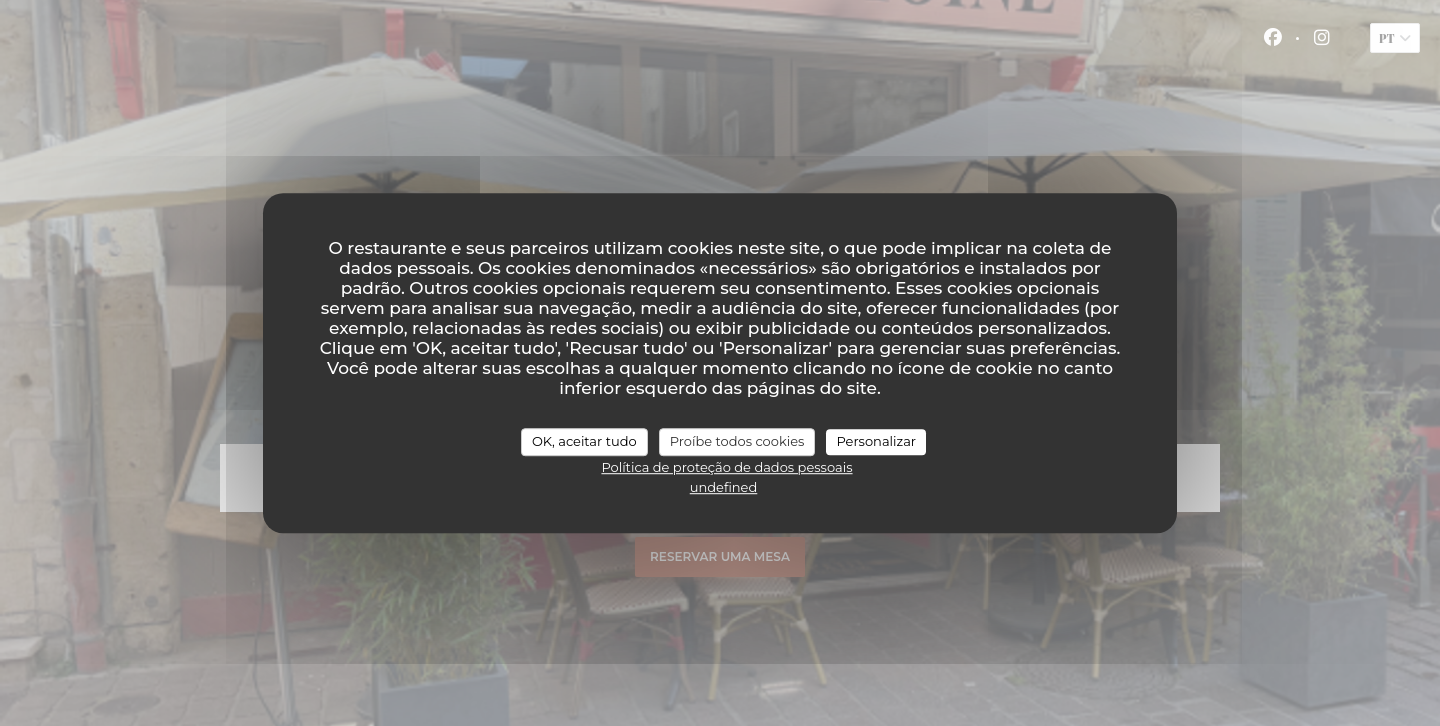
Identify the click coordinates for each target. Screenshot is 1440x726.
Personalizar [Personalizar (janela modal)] (876, 441)
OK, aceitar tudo (584, 441)
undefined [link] (724, 487)
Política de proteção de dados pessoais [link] (726, 467)
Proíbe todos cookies (737, 441)
